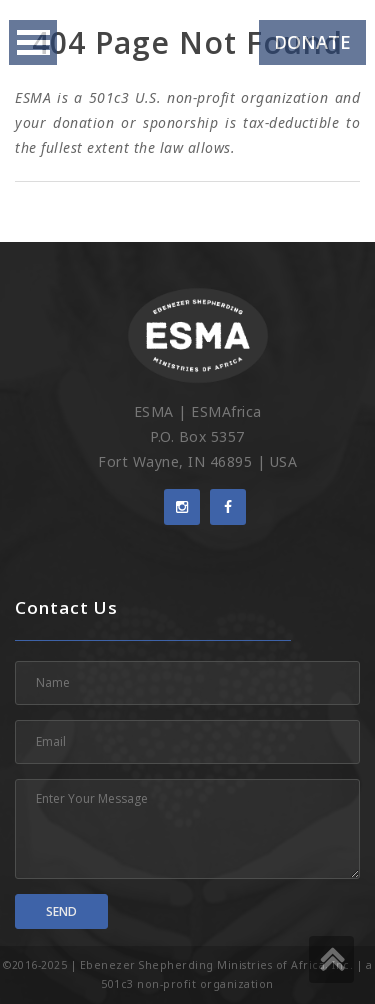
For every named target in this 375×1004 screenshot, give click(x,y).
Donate (312, 42)
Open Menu (33, 42)
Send (61, 911)
